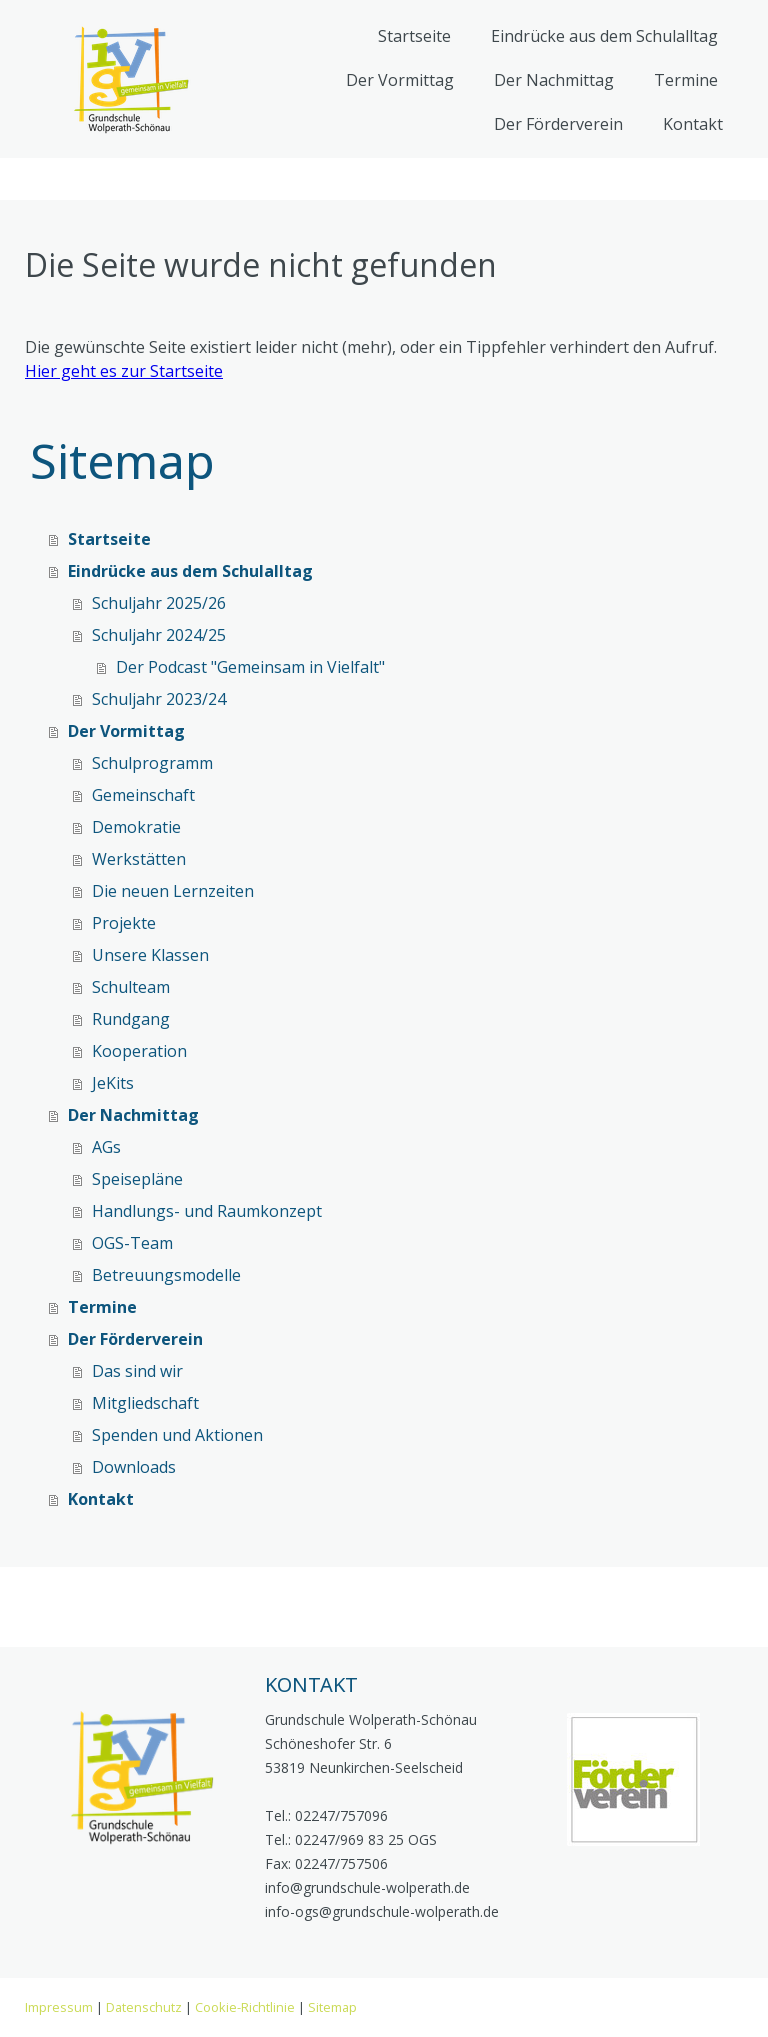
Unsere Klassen (150, 955)
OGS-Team (132, 1243)
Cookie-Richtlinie (245, 2007)
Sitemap (332, 2007)
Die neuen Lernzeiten (173, 891)
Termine (686, 80)
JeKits (113, 1083)
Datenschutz (144, 2007)
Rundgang (131, 1019)
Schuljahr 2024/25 (159, 635)
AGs (106, 1147)
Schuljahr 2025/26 (159, 603)
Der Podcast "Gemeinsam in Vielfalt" (250, 667)
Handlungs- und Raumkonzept (207, 1211)
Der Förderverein (558, 124)
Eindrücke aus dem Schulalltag (604, 36)
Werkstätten (139, 859)
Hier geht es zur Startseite (124, 371)
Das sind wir (137, 1371)
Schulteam (131, 987)
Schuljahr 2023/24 (159, 699)
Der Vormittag (400, 80)
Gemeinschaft (143, 795)
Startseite (414, 36)
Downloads (134, 1467)
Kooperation (139, 1051)
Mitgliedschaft (145, 1403)
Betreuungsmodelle (166, 1275)
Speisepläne (137, 1179)
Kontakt (693, 124)
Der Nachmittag (554, 80)
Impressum (59, 2007)
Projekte (124, 923)
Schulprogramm (152, 763)
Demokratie (136, 827)
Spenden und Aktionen (177, 1435)
